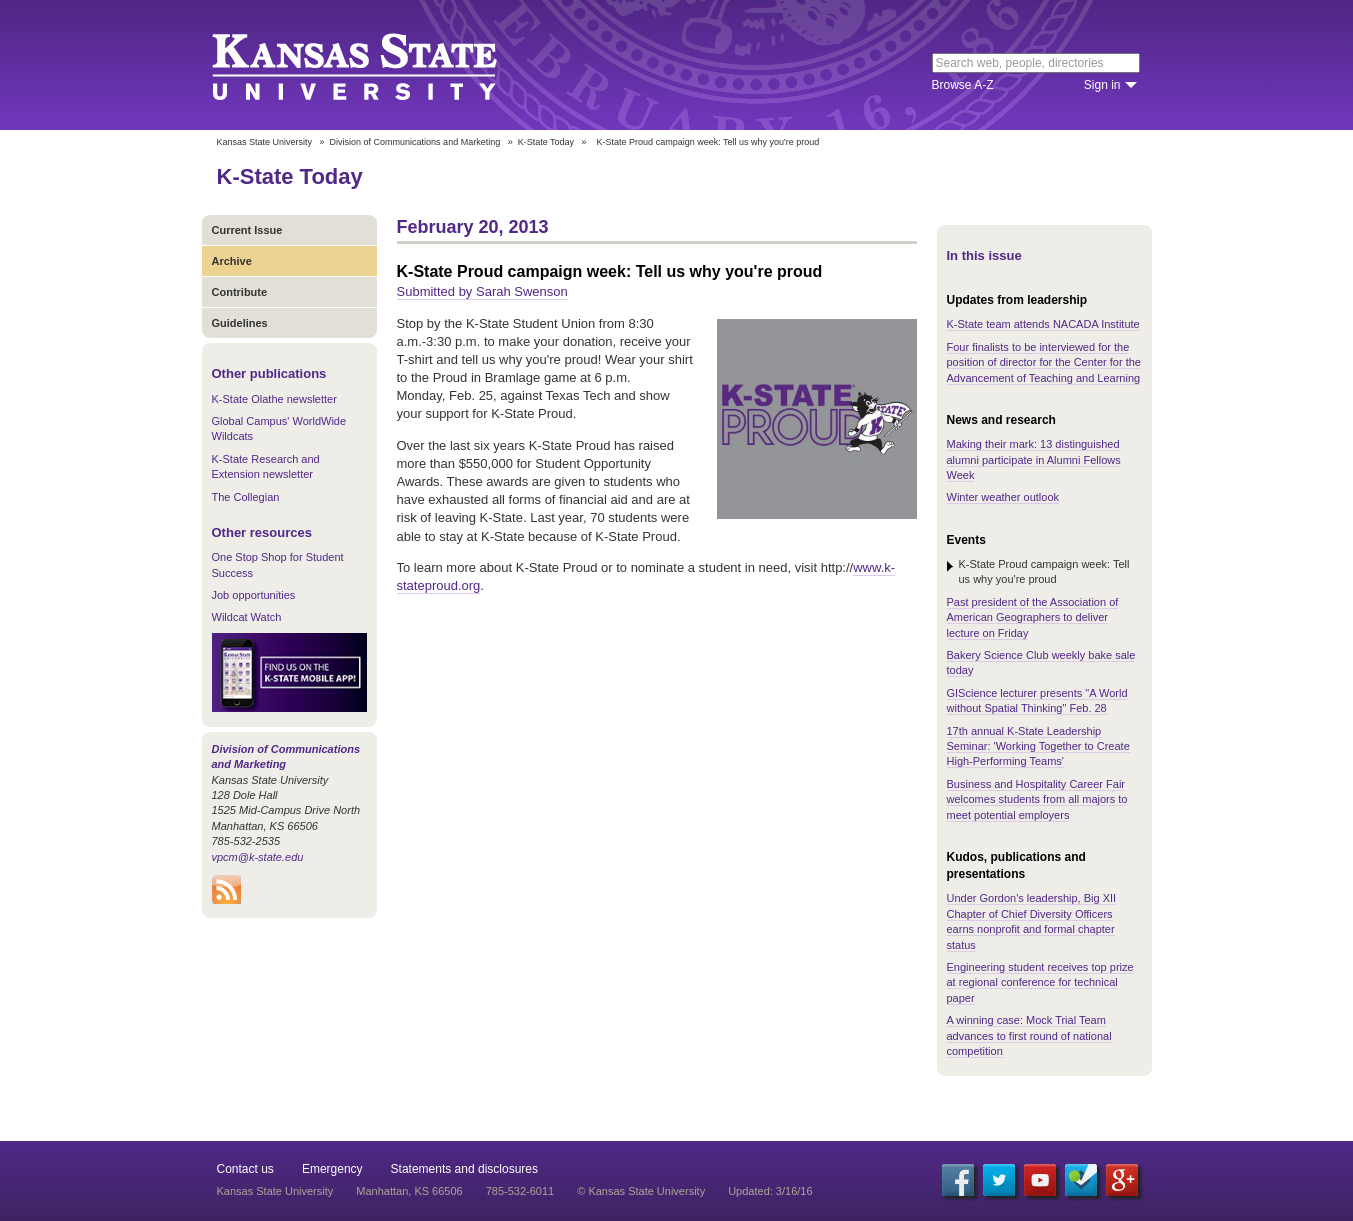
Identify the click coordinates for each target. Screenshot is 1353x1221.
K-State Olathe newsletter (274, 399)
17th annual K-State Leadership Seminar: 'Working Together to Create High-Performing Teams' (1038, 746)
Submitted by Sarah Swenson (482, 291)
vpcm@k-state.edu (258, 857)
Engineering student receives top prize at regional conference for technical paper (1040, 982)
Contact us (245, 1169)
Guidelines (240, 323)
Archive (232, 261)
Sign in (1102, 85)
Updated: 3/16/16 (770, 1191)
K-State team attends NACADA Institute (1043, 324)
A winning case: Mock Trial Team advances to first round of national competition (1029, 1035)
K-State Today (546, 142)
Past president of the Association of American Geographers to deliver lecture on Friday (1033, 617)
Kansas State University (379, 65)
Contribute (240, 292)
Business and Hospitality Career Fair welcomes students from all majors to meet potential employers (1037, 799)
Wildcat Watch (247, 617)
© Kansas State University (641, 1191)
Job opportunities (254, 595)
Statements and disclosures (464, 1169)
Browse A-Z (963, 85)
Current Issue (247, 230)
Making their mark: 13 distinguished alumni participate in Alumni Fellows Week (1034, 459)
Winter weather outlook (1003, 497)
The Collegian (246, 497)
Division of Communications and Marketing (415, 142)
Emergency (332, 1169)
